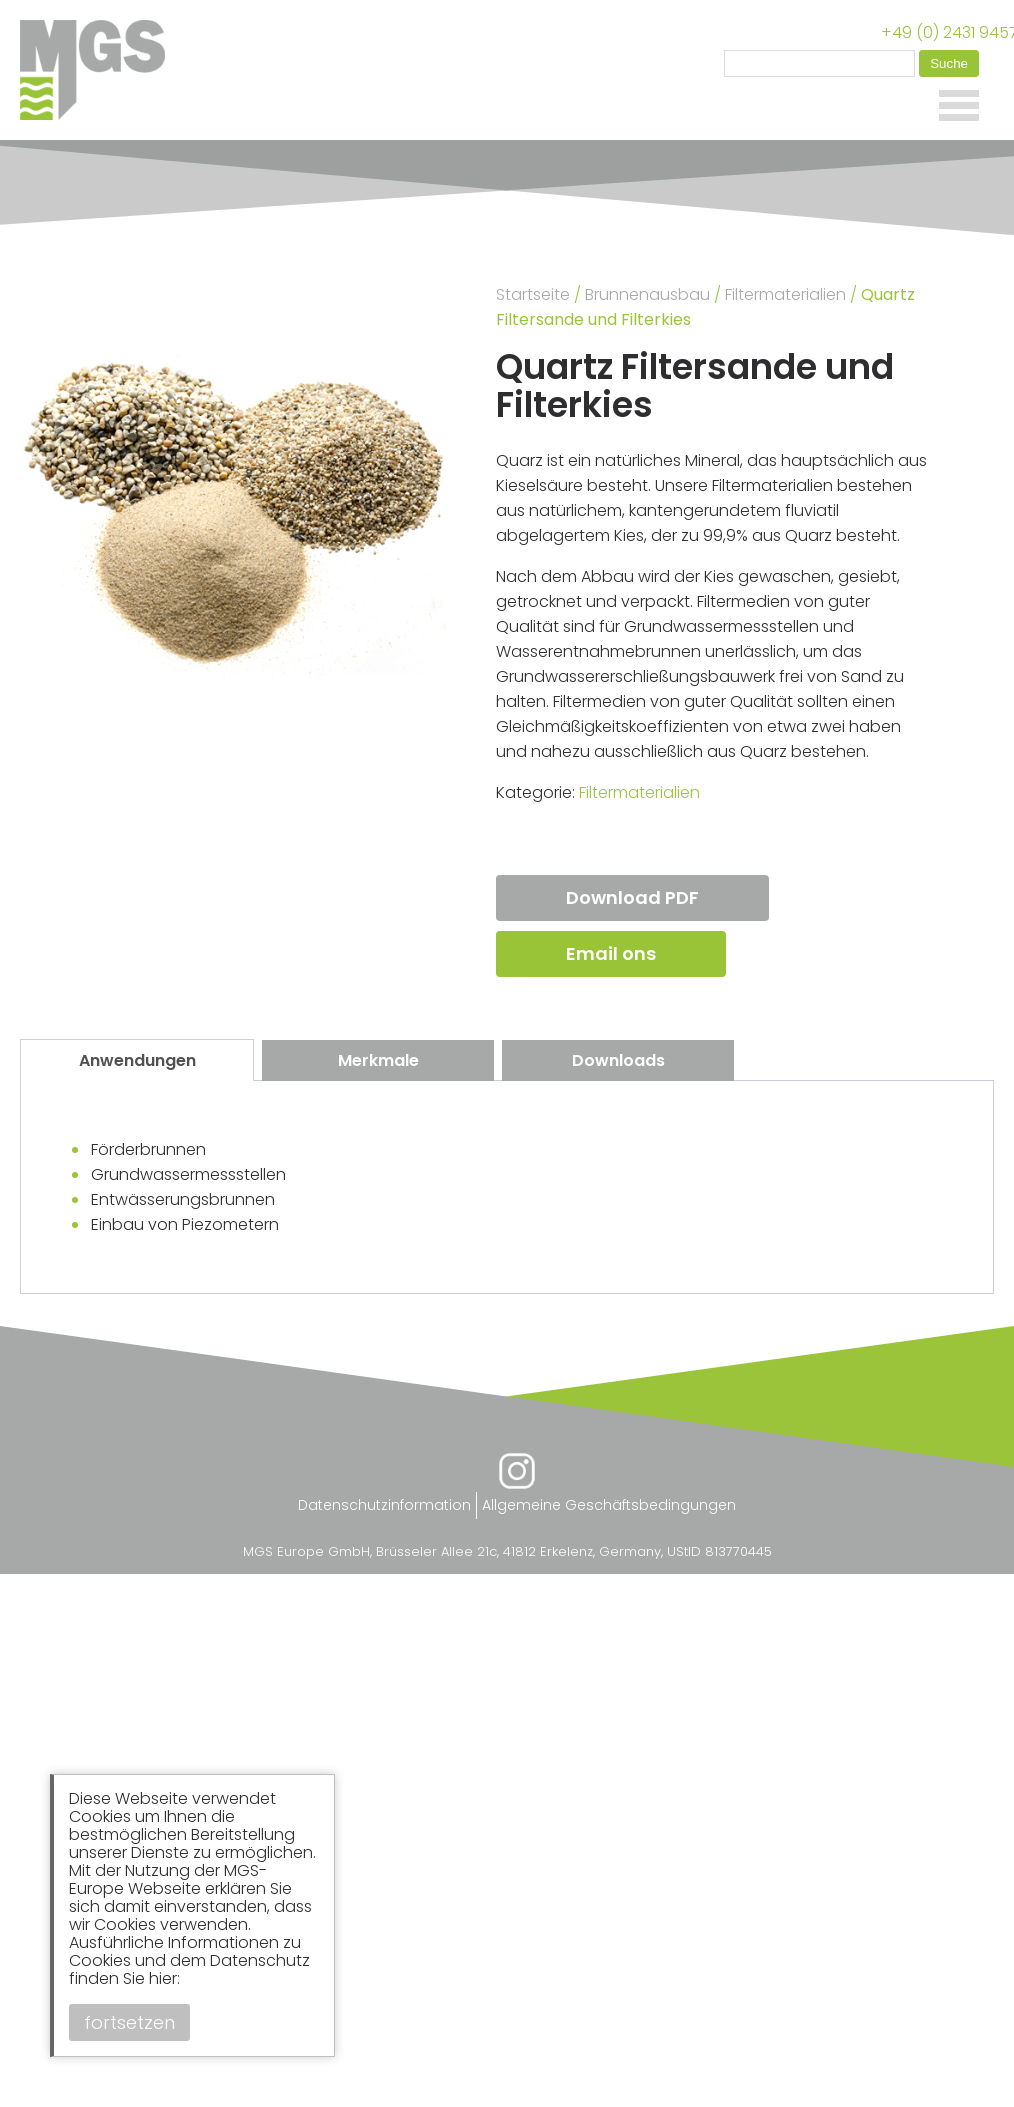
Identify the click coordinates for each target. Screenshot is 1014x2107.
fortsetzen (129, 2022)
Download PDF (632, 897)
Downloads (618, 1060)
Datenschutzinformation (384, 1505)
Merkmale (378, 1060)
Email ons (611, 953)
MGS (100, 70)
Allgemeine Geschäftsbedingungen (609, 1505)
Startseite (533, 294)
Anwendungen (137, 1060)
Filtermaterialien (785, 294)
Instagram (517, 1471)
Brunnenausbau (647, 294)
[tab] (137, 1060)
